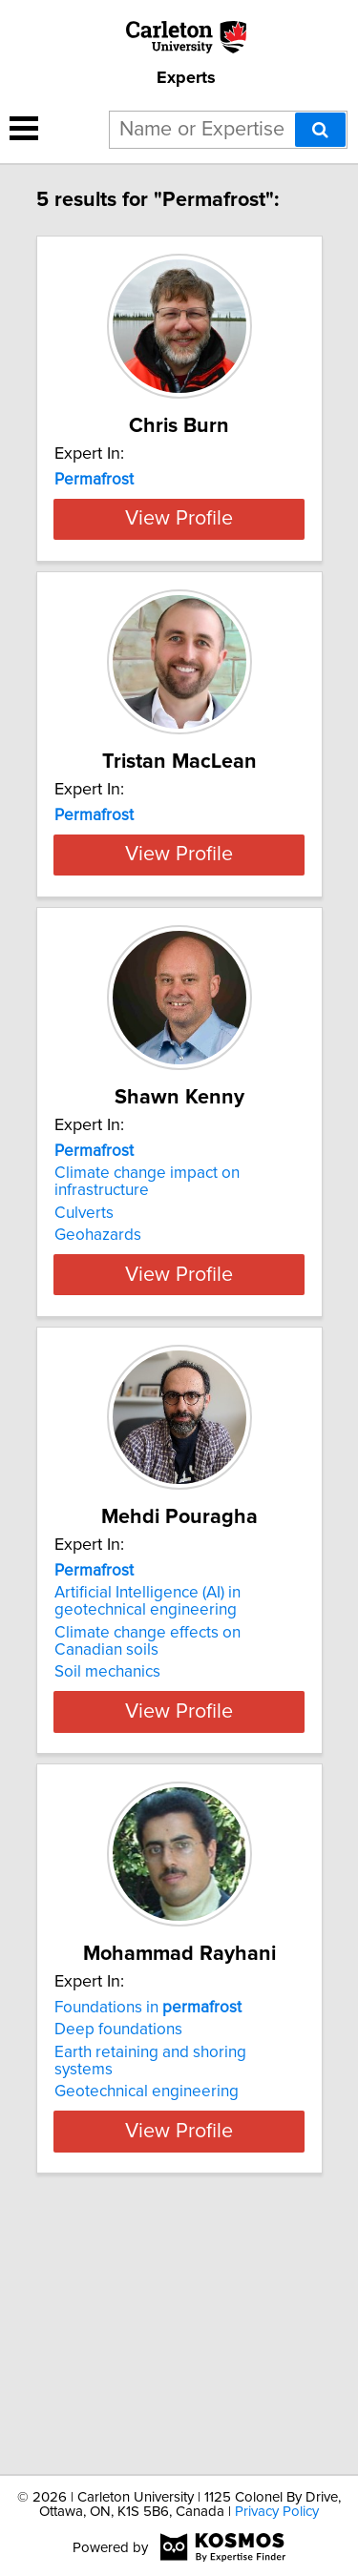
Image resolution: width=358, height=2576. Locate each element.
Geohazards (97, 1437)
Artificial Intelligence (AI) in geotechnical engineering (147, 1820)
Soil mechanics (107, 1891)
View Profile (179, 619)
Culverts (84, 1415)
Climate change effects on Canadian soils (147, 1861)
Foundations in (148, 2227)
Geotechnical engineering (146, 2310)
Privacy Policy (277, 2511)
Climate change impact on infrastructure (147, 1384)
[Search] (320, 130)
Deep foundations (118, 2248)
